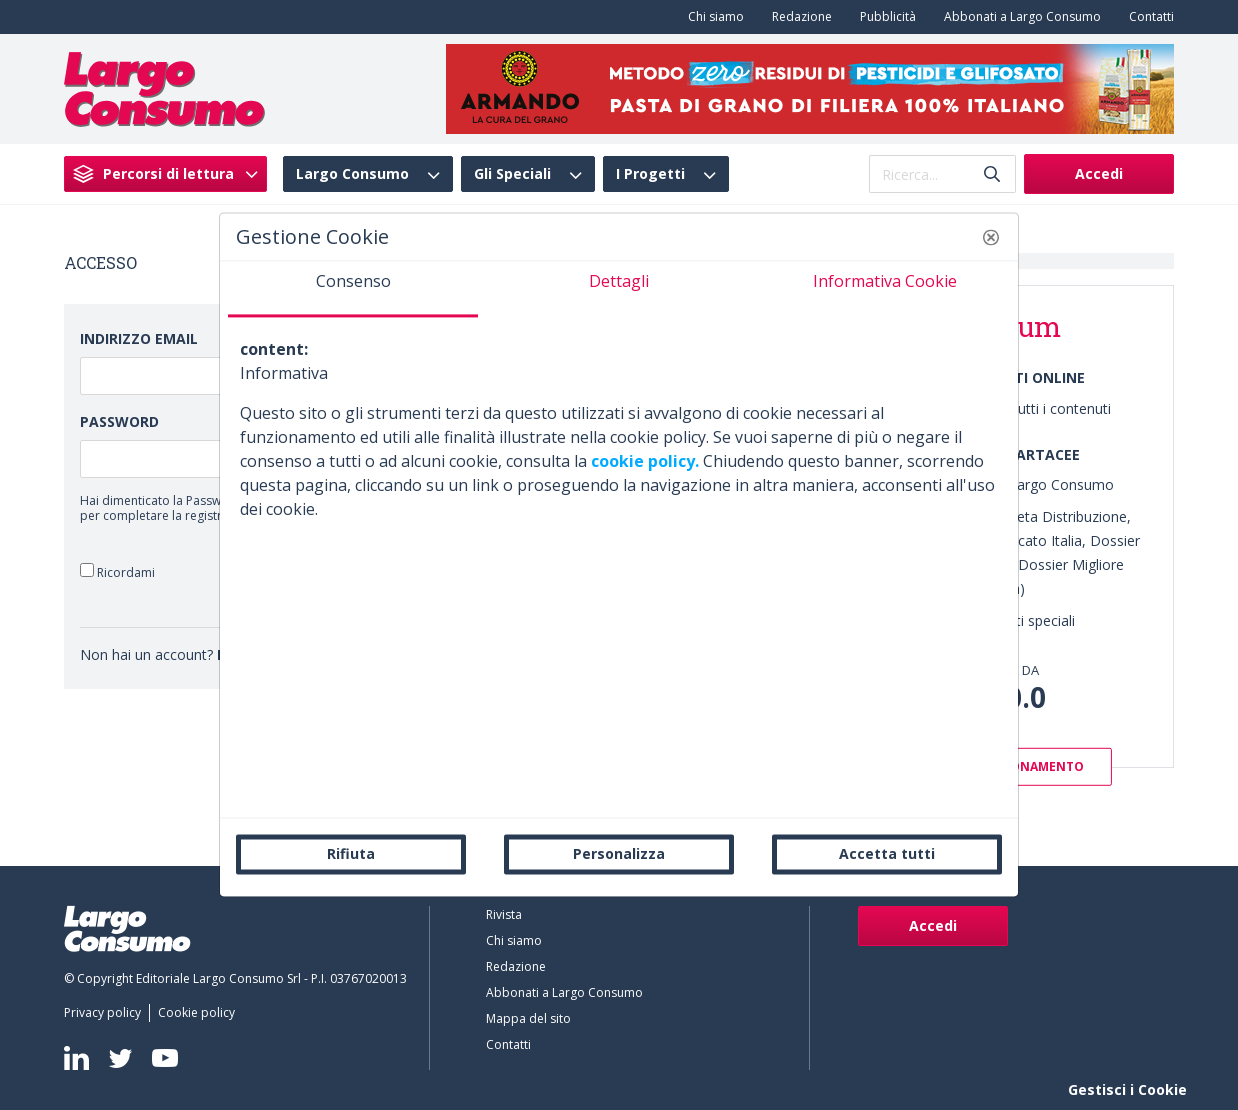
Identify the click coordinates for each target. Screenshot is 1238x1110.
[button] (991, 237)
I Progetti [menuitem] (650, 174)
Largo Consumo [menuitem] (352, 174)
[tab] (353, 289)
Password (119, 421)
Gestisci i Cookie (1127, 1089)
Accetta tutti (887, 853)
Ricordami (117, 571)
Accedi (1099, 173)
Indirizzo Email (139, 338)
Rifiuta (351, 853)
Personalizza (619, 853)
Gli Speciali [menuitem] (512, 174)
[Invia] (992, 174)
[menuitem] (712, 17)
